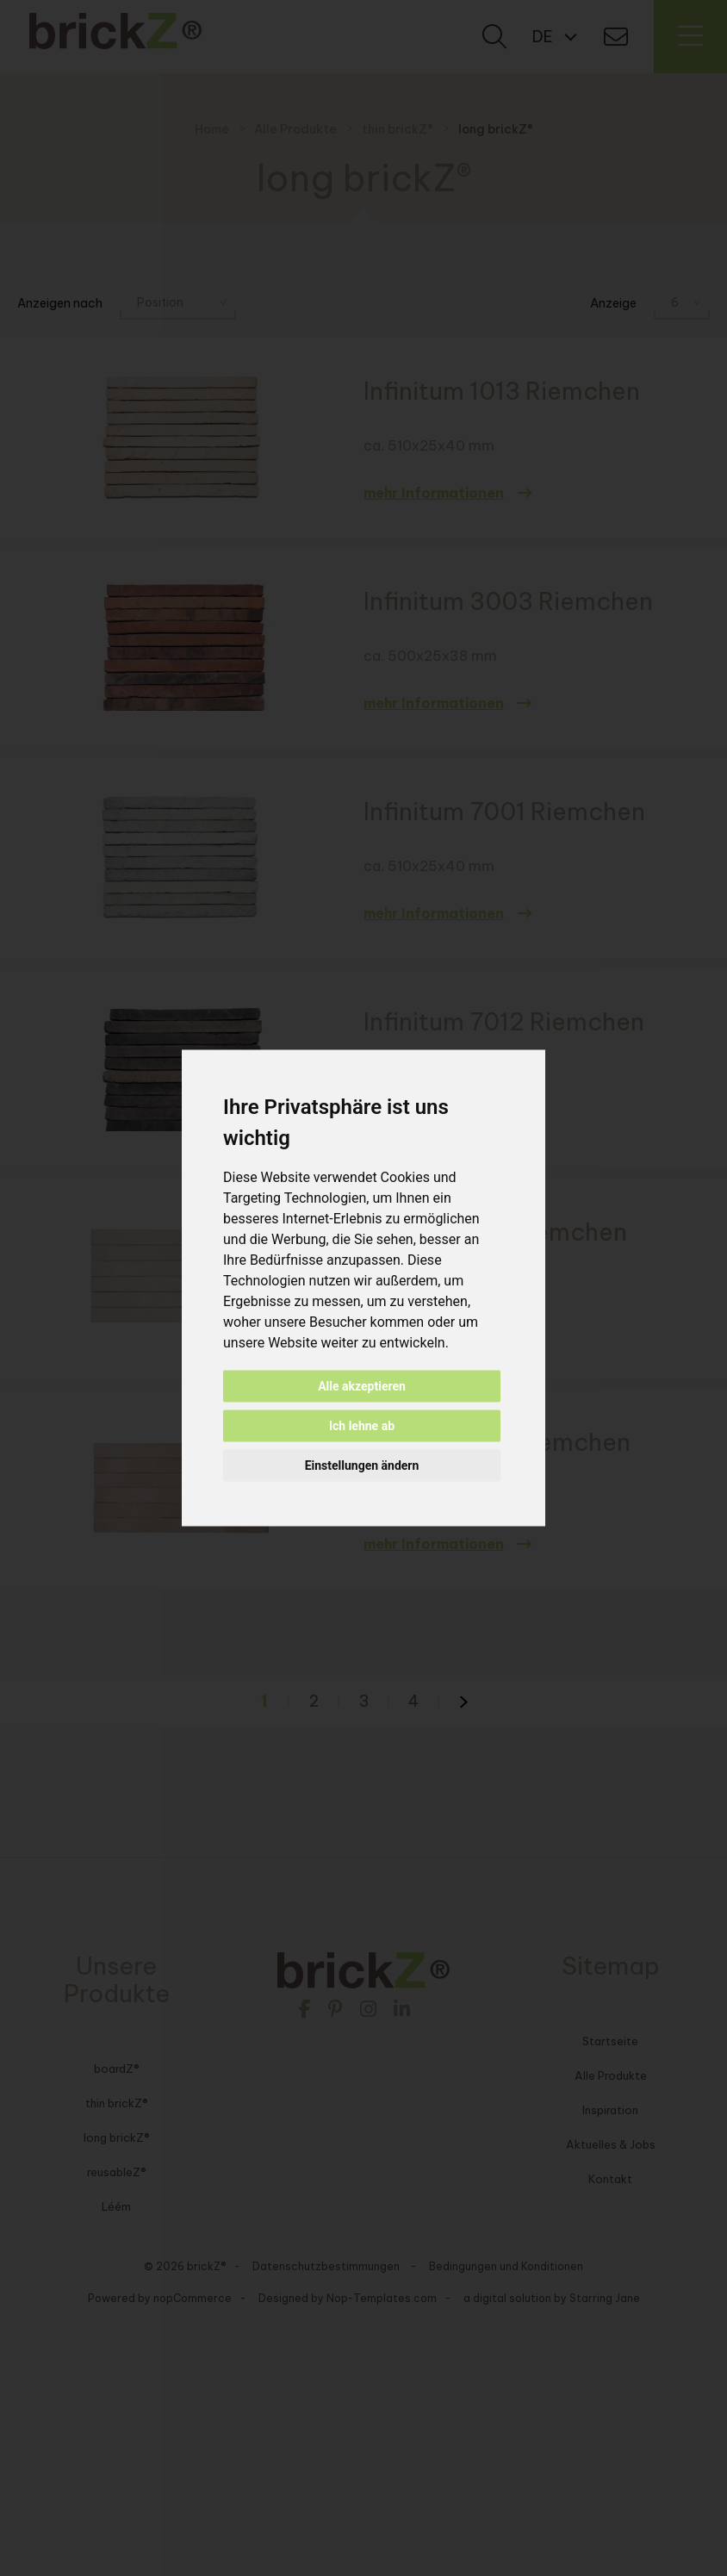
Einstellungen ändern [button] (362, 1465)
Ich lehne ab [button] (362, 1426)
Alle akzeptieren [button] (362, 1386)
